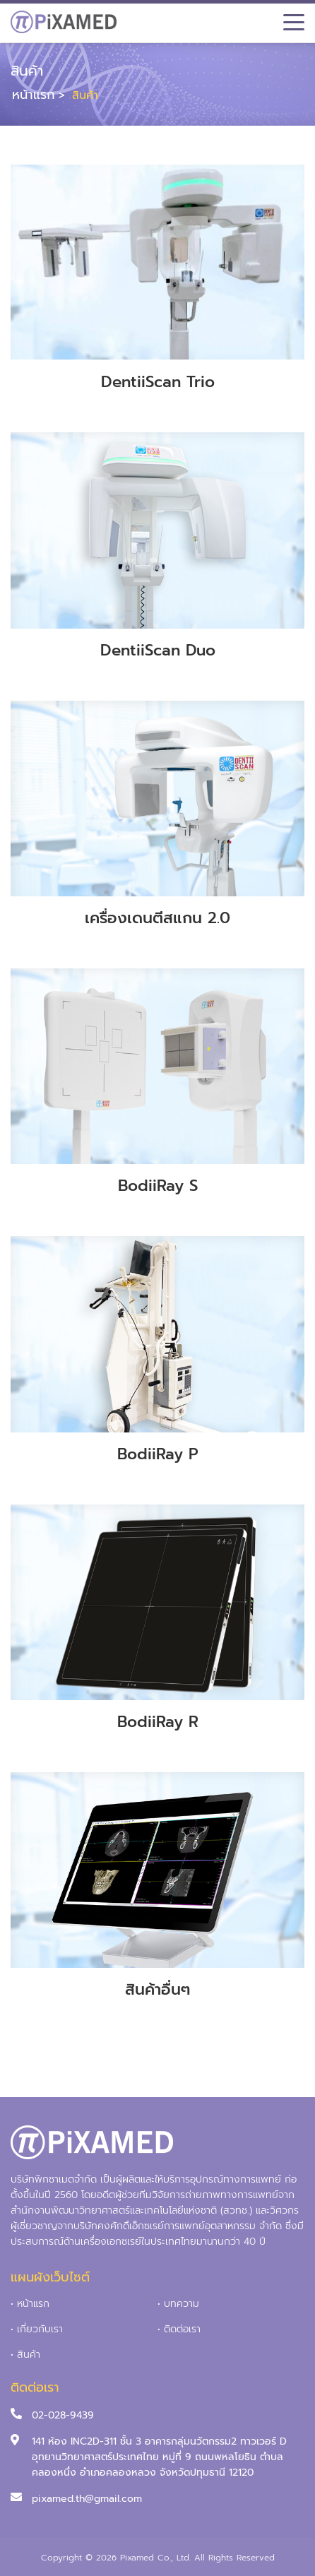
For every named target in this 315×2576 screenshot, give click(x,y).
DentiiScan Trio (158, 381)
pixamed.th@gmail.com (87, 2498)
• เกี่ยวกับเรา (37, 2329)
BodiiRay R (157, 1721)
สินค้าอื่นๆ (157, 1989)
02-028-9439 (63, 2415)
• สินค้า (25, 2354)
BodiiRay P (157, 1454)
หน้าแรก (33, 95)
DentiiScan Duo (157, 650)
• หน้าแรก (30, 2303)
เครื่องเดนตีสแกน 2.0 (157, 918)
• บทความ (178, 2303)
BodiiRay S (158, 1185)
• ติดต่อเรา (179, 2329)
